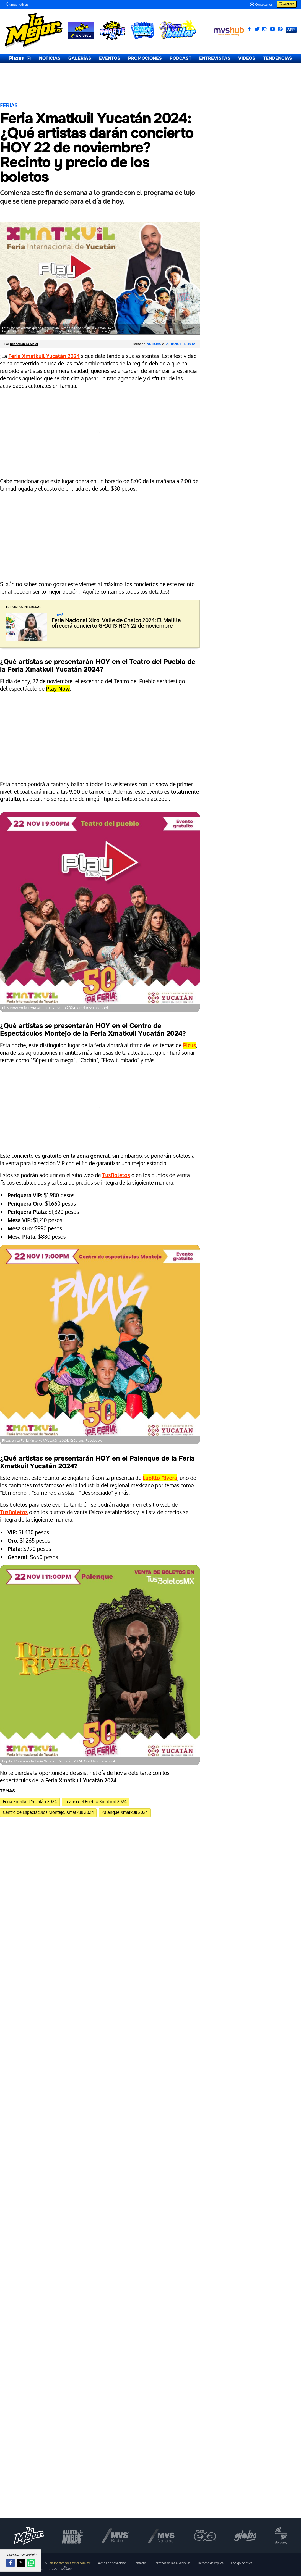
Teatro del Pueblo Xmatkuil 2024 (96, 1801)
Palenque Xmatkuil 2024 (125, 1812)
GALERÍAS (79, 58)
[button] (10, 2563)
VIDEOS (246, 58)
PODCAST (180, 58)
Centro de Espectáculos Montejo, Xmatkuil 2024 (48, 1812)
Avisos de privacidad (112, 2563)
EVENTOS (109, 58)
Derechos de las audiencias (172, 2563)
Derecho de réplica (211, 2563)
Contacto (140, 2563)
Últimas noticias (17, 4)
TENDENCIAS (277, 58)
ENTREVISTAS (214, 58)
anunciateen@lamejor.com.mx (67, 2563)
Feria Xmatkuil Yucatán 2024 (30, 1801)
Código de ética (241, 2563)
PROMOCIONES (145, 58)
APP (291, 29)
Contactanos (261, 4)
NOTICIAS (50, 58)
